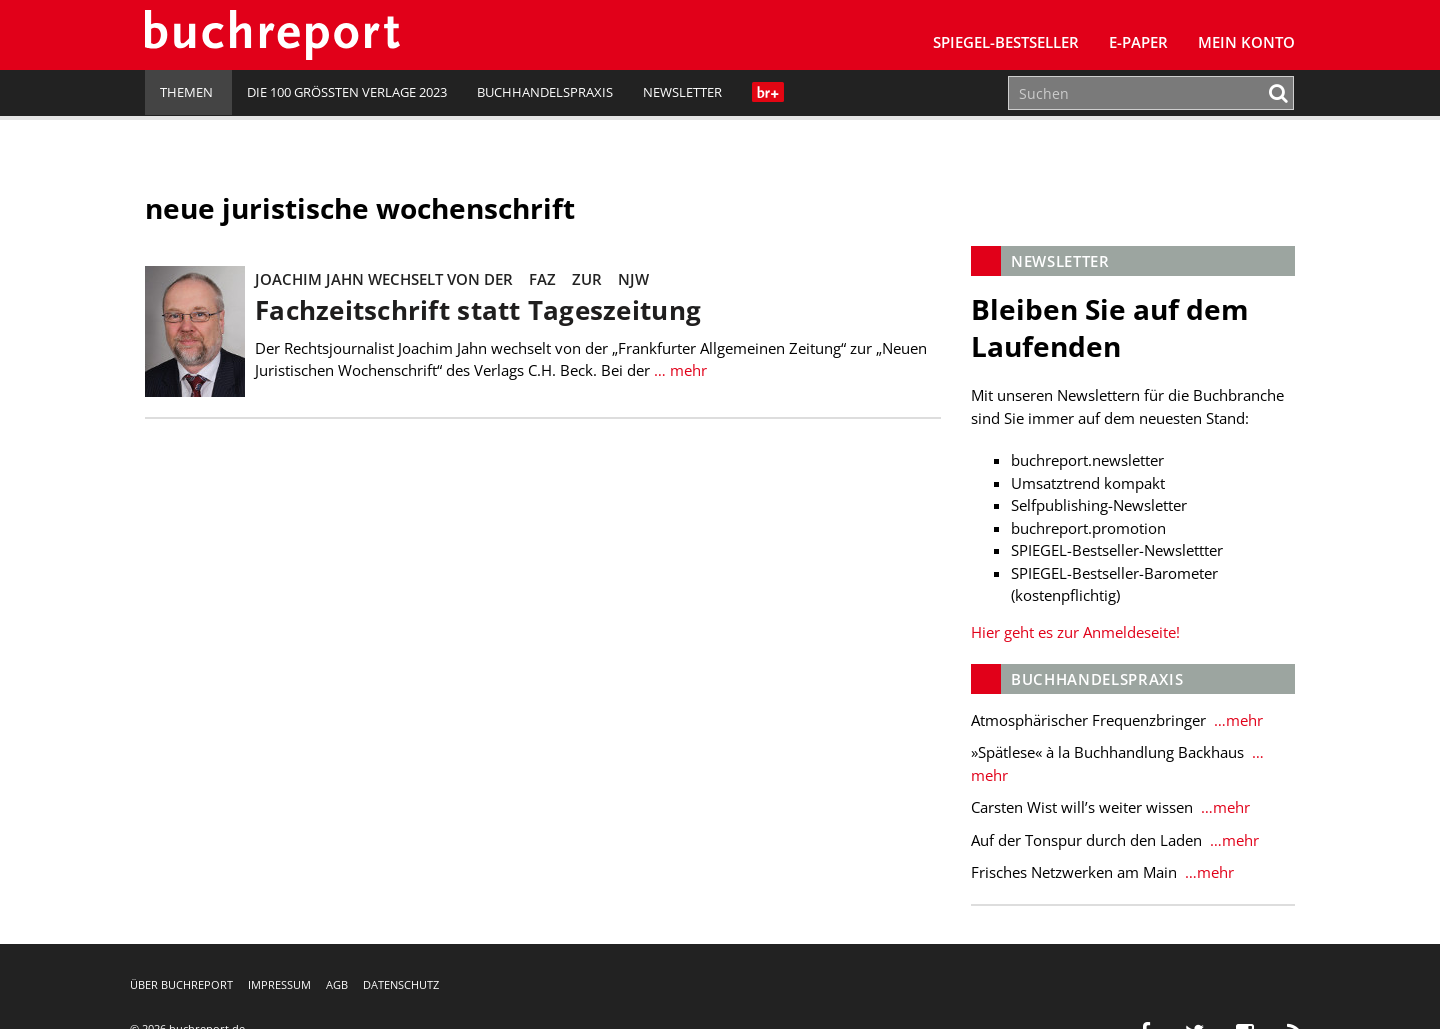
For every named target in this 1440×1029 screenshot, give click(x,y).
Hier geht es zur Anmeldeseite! (1075, 632)
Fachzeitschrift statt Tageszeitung (478, 310)
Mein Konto (1246, 42)
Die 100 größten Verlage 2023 (347, 92)
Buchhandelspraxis (545, 92)
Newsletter (682, 92)
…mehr (1236, 720)
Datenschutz (401, 984)
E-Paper (1138, 42)
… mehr (678, 370)
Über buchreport (181, 984)
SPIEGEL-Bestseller (1006, 42)
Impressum (279, 984)
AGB (337, 984)
